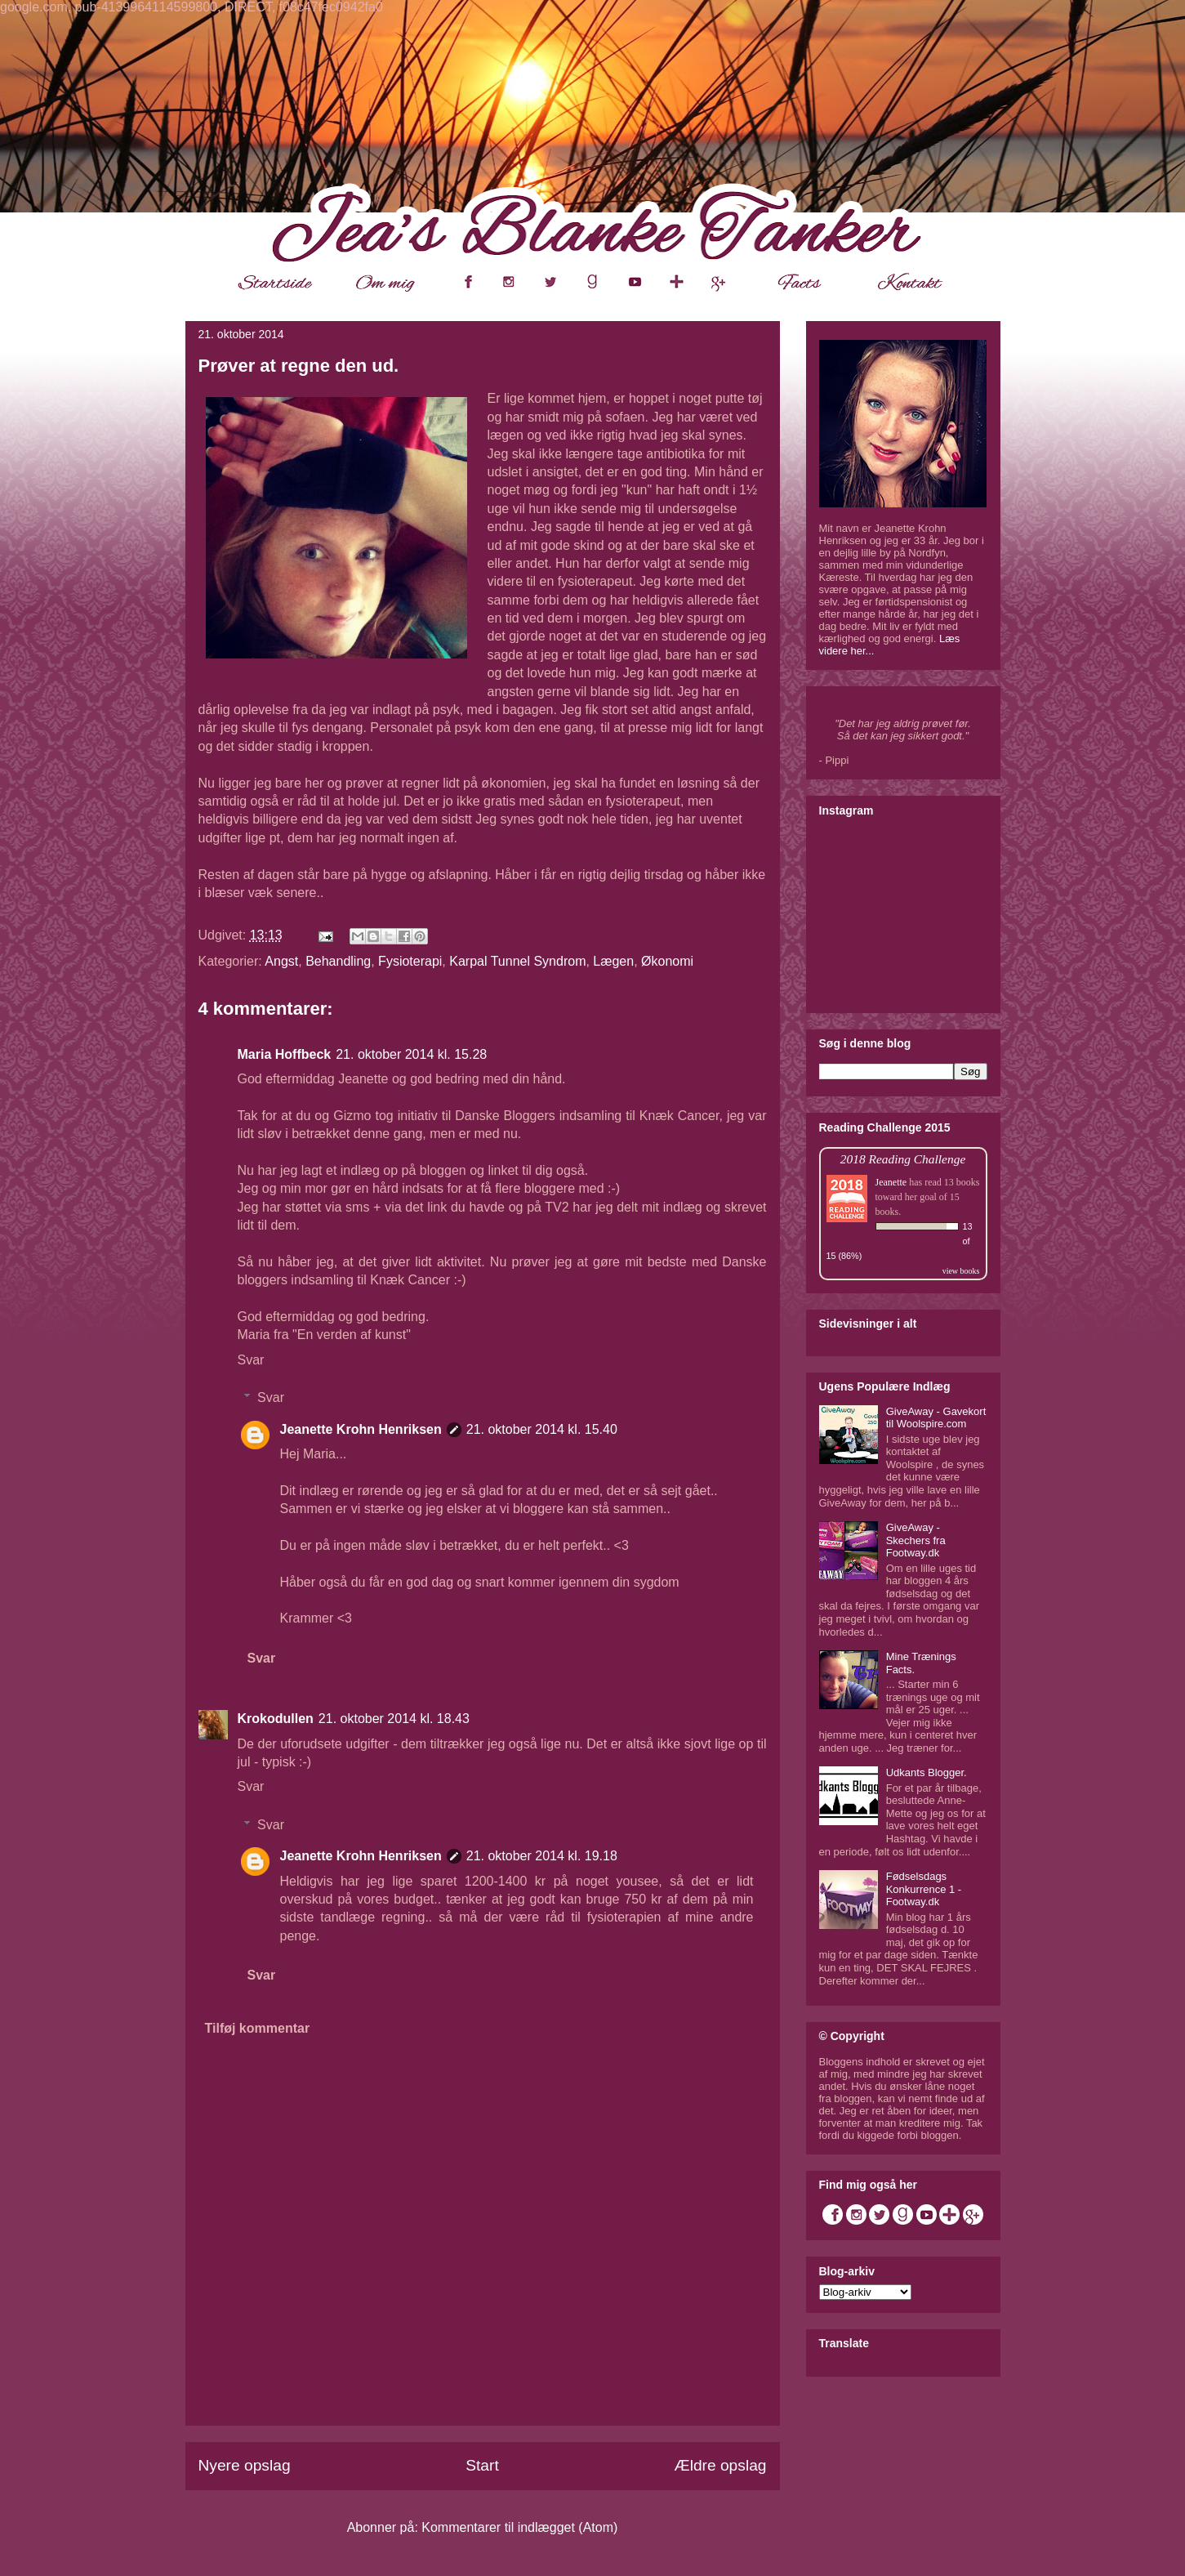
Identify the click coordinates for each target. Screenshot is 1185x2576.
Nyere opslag (244, 2465)
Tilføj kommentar (257, 2028)
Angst (281, 961)
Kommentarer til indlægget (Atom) (519, 2527)
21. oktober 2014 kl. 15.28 (411, 1054)
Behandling (338, 961)
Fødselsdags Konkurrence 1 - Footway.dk (924, 1889)
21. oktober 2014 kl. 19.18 (541, 1856)
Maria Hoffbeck (285, 1054)
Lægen (613, 961)
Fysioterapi (410, 961)
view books (961, 1270)
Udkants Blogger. (926, 1772)
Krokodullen (276, 1719)
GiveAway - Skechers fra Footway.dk (916, 1540)
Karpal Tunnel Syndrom (517, 961)
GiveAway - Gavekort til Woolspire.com (936, 1418)
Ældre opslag (720, 2465)
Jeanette (891, 1182)
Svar (251, 1360)
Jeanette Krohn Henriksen (361, 1429)
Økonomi (667, 961)
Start (482, 2465)
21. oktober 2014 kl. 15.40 (541, 1429)
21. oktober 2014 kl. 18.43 (394, 1719)
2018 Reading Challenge (903, 1159)
